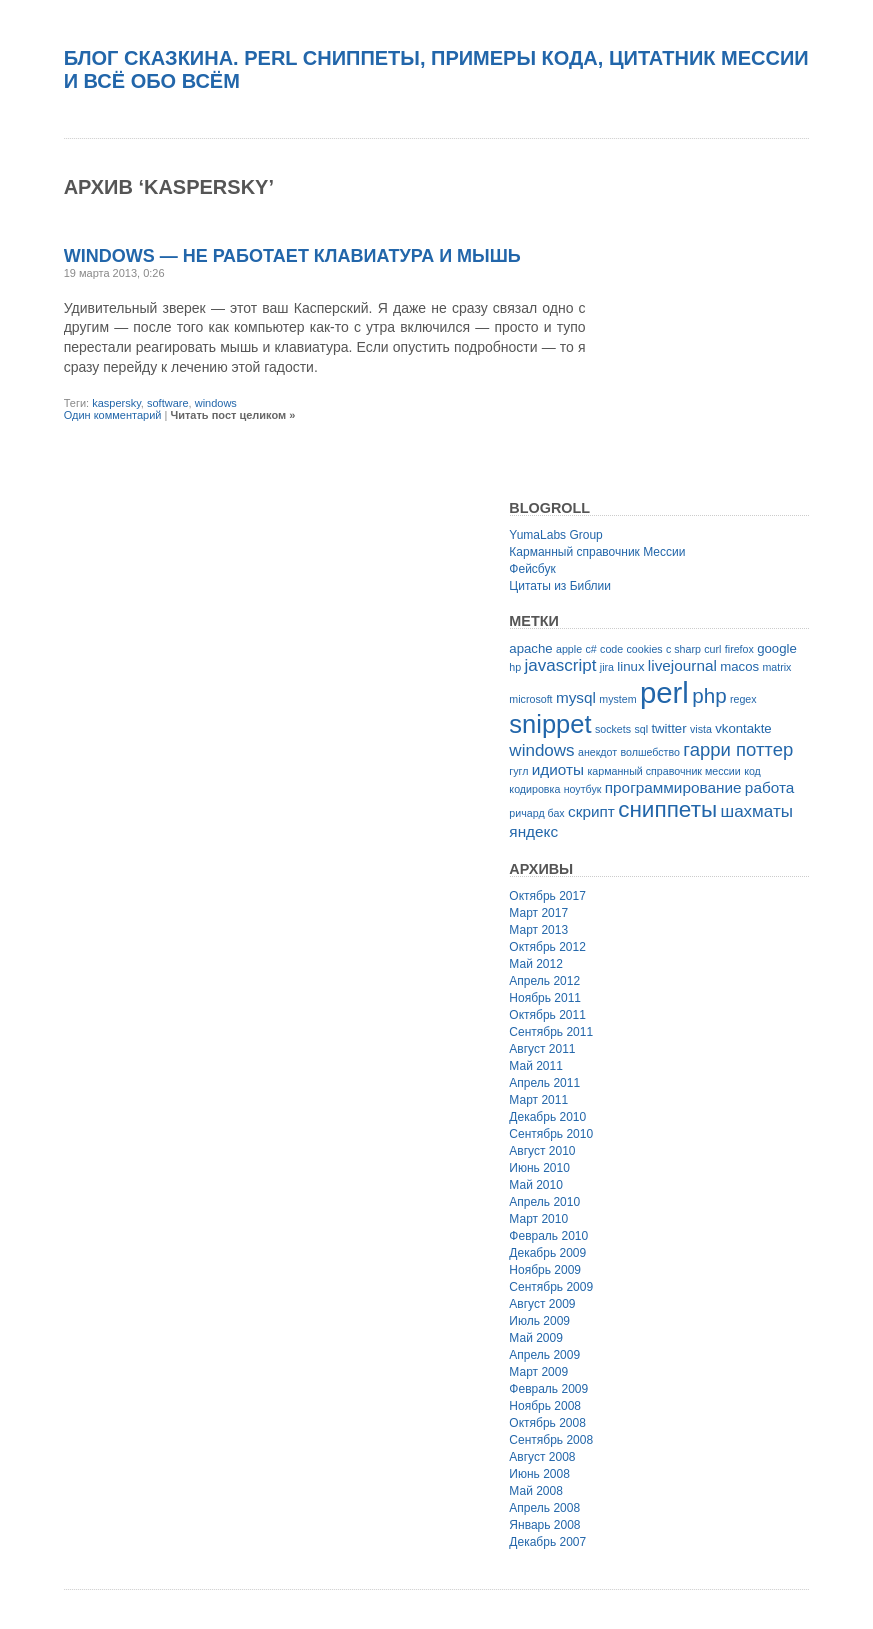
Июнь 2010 (539, 1168)
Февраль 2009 (548, 1389)
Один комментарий (113, 415)
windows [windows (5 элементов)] (541, 750)
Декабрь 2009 (547, 1253)
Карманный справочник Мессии (597, 552)
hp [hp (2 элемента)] (515, 667)
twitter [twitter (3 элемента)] (668, 728)
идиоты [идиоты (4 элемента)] (558, 769)
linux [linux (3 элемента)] (630, 666)
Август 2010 (542, 1151)
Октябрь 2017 (547, 896)
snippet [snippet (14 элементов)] (550, 724)
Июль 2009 (539, 1321)
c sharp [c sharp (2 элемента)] (683, 649)
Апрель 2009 (544, 1355)
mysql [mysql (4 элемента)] (576, 697)
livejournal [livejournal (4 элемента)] (682, 665)
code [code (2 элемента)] (611, 649)
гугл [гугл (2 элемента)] (518, 771)
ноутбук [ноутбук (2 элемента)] (583, 789)
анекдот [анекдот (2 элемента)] (597, 752)
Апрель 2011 (544, 1083)
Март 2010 (538, 1219)
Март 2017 (538, 913)
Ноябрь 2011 (545, 998)
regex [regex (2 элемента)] (743, 699)
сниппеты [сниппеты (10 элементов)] (667, 809)
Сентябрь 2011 (551, 1032)
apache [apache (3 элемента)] (530, 648)
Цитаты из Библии (560, 586)
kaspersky (116, 403)
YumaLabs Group (555, 535)
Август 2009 (542, 1304)
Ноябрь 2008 (545, 1406)
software (168, 403)
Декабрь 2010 (547, 1117)
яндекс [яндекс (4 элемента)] (533, 831)
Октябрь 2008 (547, 1423)
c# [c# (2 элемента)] (590, 649)
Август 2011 (542, 1049)
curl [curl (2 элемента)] (712, 649)
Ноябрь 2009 (545, 1270)
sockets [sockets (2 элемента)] (613, 729)
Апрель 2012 (544, 981)
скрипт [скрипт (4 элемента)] (591, 811)
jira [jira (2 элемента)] (607, 667)
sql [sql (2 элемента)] (641, 729)
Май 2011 (536, 1066)
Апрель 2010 (544, 1202)
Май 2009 (536, 1338)
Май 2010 (536, 1185)
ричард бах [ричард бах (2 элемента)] (536, 813)
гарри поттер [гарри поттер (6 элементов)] (738, 749)
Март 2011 (538, 1100)
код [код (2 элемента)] (752, 771)
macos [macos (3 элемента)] (739, 666)
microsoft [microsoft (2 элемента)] (530, 699)
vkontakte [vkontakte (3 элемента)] (743, 728)
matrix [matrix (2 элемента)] (776, 667)
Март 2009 (538, 1372)
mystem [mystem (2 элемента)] (617, 699)
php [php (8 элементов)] (709, 695)
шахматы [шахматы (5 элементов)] (757, 811)
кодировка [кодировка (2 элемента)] (534, 789)
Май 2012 (536, 964)
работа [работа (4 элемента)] (769, 787)
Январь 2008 (544, 1525)
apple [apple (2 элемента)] (569, 649)
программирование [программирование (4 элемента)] (673, 787)
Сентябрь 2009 (551, 1287)
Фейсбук (532, 569)
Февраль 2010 (548, 1236)
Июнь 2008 (539, 1474)
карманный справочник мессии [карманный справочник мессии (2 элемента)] (663, 771)
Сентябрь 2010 (551, 1134)
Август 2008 (542, 1457)
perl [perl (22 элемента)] (664, 692)
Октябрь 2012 (547, 947)
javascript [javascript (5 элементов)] (561, 665)
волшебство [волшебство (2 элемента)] (650, 752)
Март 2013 (538, 930)
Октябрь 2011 (547, 1015)
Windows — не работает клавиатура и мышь (292, 256)
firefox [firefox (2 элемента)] (739, 649)
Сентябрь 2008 (551, 1440)
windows (216, 403)
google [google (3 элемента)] (777, 648)
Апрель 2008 (544, 1508)
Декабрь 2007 (547, 1542)
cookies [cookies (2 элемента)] (645, 649)
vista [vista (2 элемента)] (701, 729)
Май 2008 (536, 1491)
